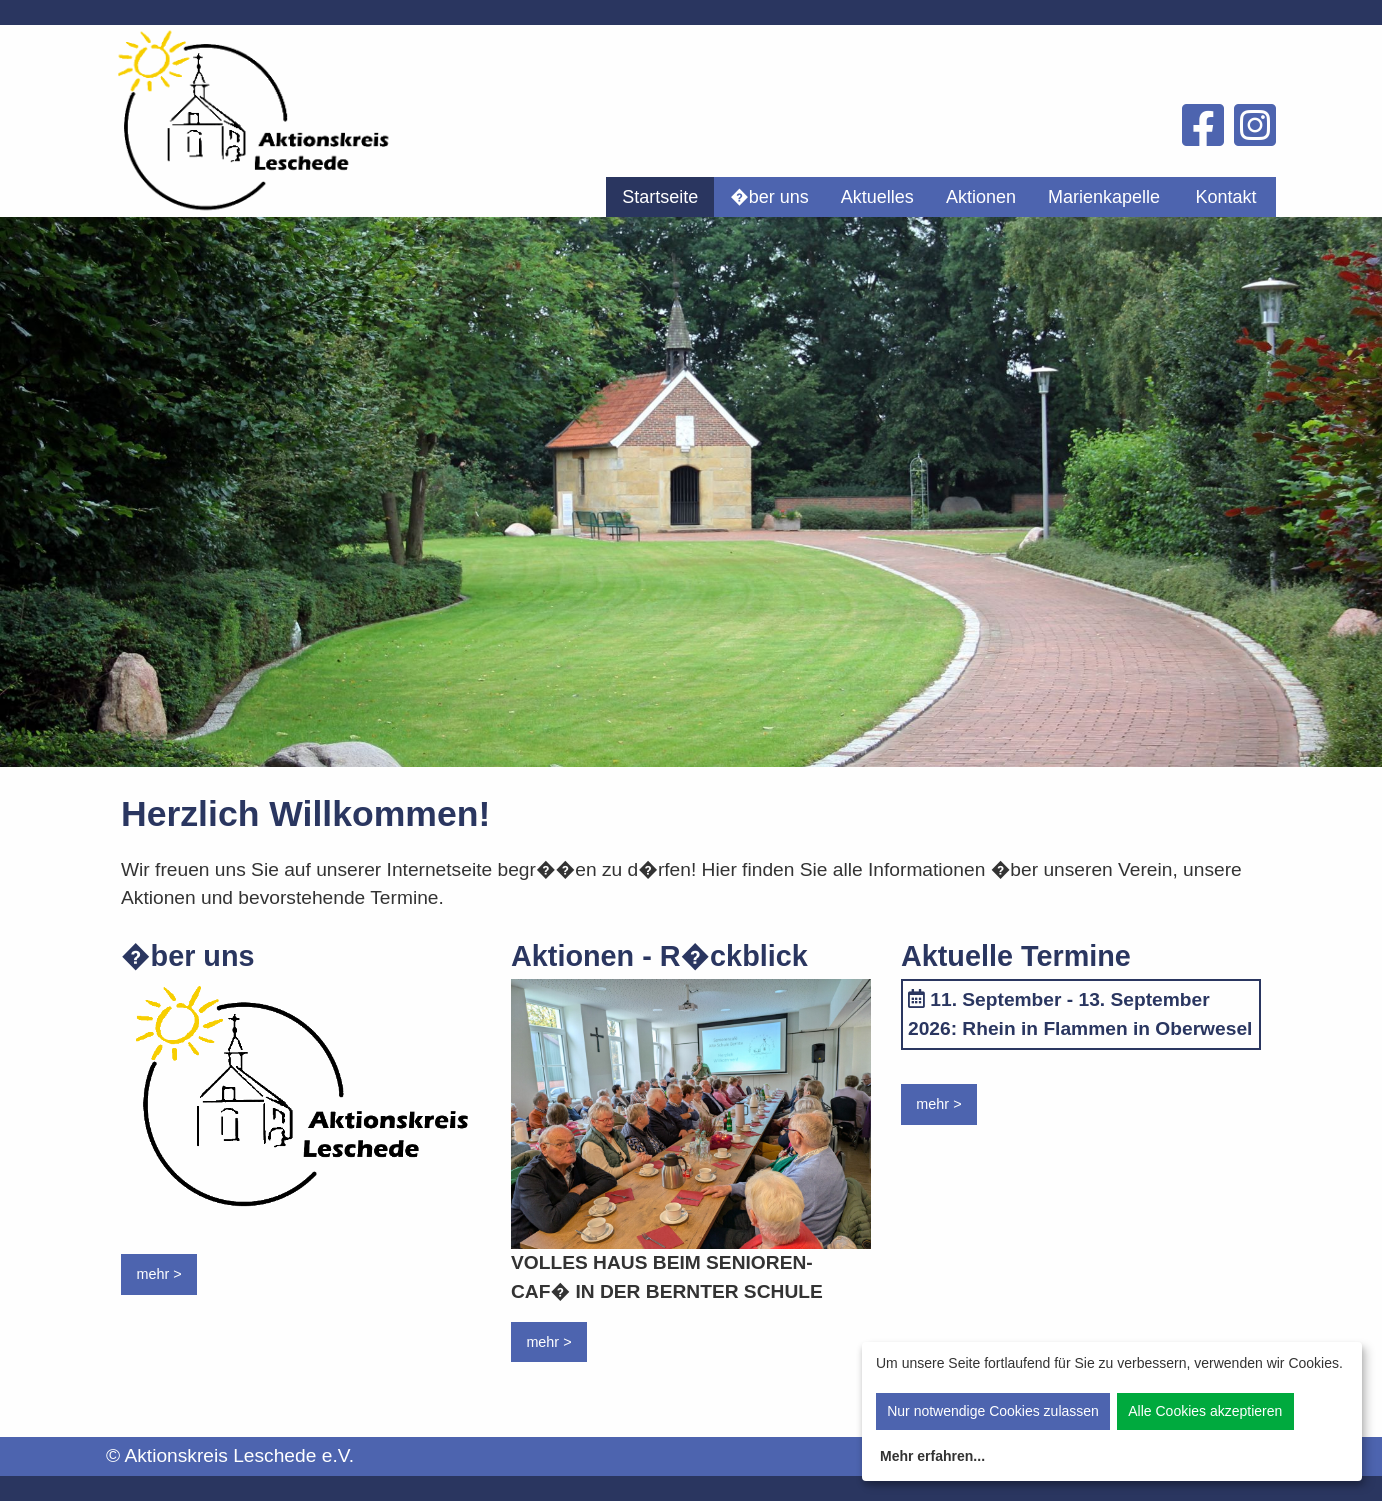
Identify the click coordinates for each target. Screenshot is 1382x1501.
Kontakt (1225, 197)
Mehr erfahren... (932, 1456)
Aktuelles (877, 197)
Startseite (660, 197)
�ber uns (769, 197)
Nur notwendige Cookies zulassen (993, 1411)
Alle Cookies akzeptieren (1205, 1411)
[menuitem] (660, 197)
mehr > (158, 1274)
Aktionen (981, 197)
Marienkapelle (1104, 197)
